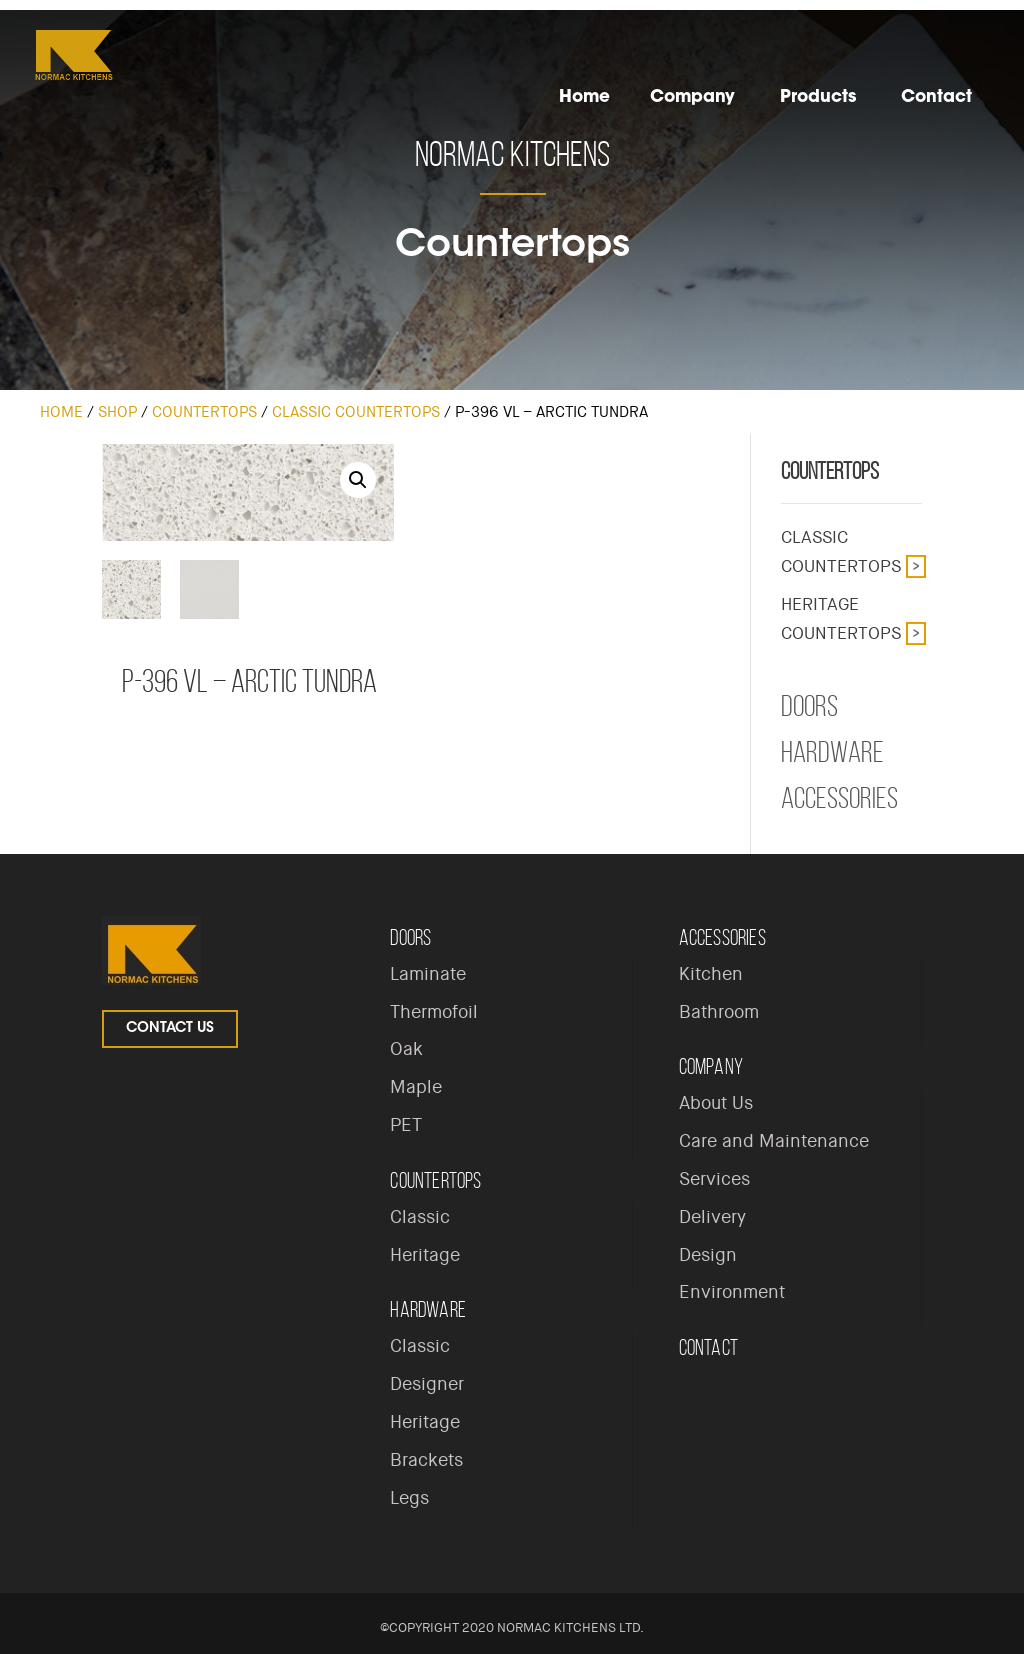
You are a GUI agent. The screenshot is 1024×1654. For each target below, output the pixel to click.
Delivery (712, 1217)
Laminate (428, 974)
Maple (416, 1087)
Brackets (426, 1460)
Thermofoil (434, 1012)
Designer (427, 1384)
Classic (420, 1217)
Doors (809, 706)
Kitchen (711, 974)
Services (714, 1179)
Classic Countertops (356, 412)
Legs (409, 1498)
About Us (716, 1103)
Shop (117, 412)
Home (61, 412)
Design (708, 1255)
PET (406, 1125)
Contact (708, 1347)
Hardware (832, 752)
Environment (732, 1292)
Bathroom (719, 1012)
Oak (406, 1049)
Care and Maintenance (774, 1141)
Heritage (425, 1255)
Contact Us (170, 1029)
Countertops (204, 412)
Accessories (839, 798)
